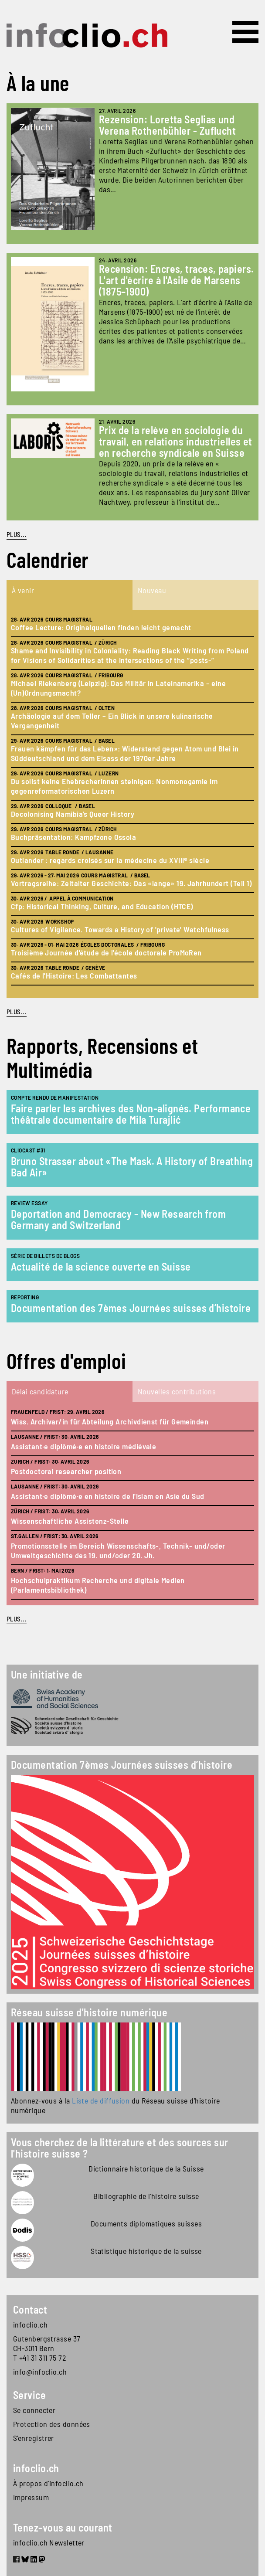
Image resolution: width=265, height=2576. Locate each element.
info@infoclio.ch (40, 2371)
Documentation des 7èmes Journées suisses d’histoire (131, 1308)
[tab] (69, 595)
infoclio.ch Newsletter (49, 2542)
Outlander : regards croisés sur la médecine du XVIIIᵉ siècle (110, 860)
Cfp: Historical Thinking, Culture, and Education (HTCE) (102, 906)
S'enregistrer (33, 2438)
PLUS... (17, 534)
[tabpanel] (132, 803)
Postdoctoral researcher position (66, 1471)
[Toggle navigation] (245, 32)
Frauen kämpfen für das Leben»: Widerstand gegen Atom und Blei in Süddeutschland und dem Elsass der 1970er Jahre (125, 753)
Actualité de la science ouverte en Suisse (100, 1266)
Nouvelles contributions (177, 1391)
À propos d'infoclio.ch (48, 2483)
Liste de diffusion (100, 2100)
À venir (23, 590)
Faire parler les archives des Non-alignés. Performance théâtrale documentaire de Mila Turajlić (131, 1114)
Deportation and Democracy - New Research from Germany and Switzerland (118, 1219)
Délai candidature (40, 1391)
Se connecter (34, 2410)
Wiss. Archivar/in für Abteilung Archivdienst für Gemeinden (109, 1421)
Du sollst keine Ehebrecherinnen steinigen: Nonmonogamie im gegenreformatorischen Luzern (114, 785)
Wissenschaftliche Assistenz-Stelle (70, 1521)
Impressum (31, 2497)
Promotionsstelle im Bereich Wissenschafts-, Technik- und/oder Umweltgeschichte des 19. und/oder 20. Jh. (118, 1550)
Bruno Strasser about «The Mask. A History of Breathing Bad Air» (132, 1167)
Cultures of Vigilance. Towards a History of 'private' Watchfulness (120, 929)
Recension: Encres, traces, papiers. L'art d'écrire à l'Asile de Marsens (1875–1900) (176, 280)
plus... (17, 1012)
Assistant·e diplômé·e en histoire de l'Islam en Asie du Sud (107, 1496)
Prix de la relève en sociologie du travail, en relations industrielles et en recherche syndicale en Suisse (175, 441)
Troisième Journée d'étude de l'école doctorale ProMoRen (106, 952)
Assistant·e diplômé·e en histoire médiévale (83, 1446)
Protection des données (51, 2424)
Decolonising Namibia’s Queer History (72, 814)
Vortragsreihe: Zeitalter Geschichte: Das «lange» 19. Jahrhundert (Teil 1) (131, 883)
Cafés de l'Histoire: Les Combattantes (74, 975)
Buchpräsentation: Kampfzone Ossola (73, 837)
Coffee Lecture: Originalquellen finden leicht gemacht (101, 627)
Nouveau (152, 590)
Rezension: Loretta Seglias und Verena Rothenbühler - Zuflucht (167, 125)
